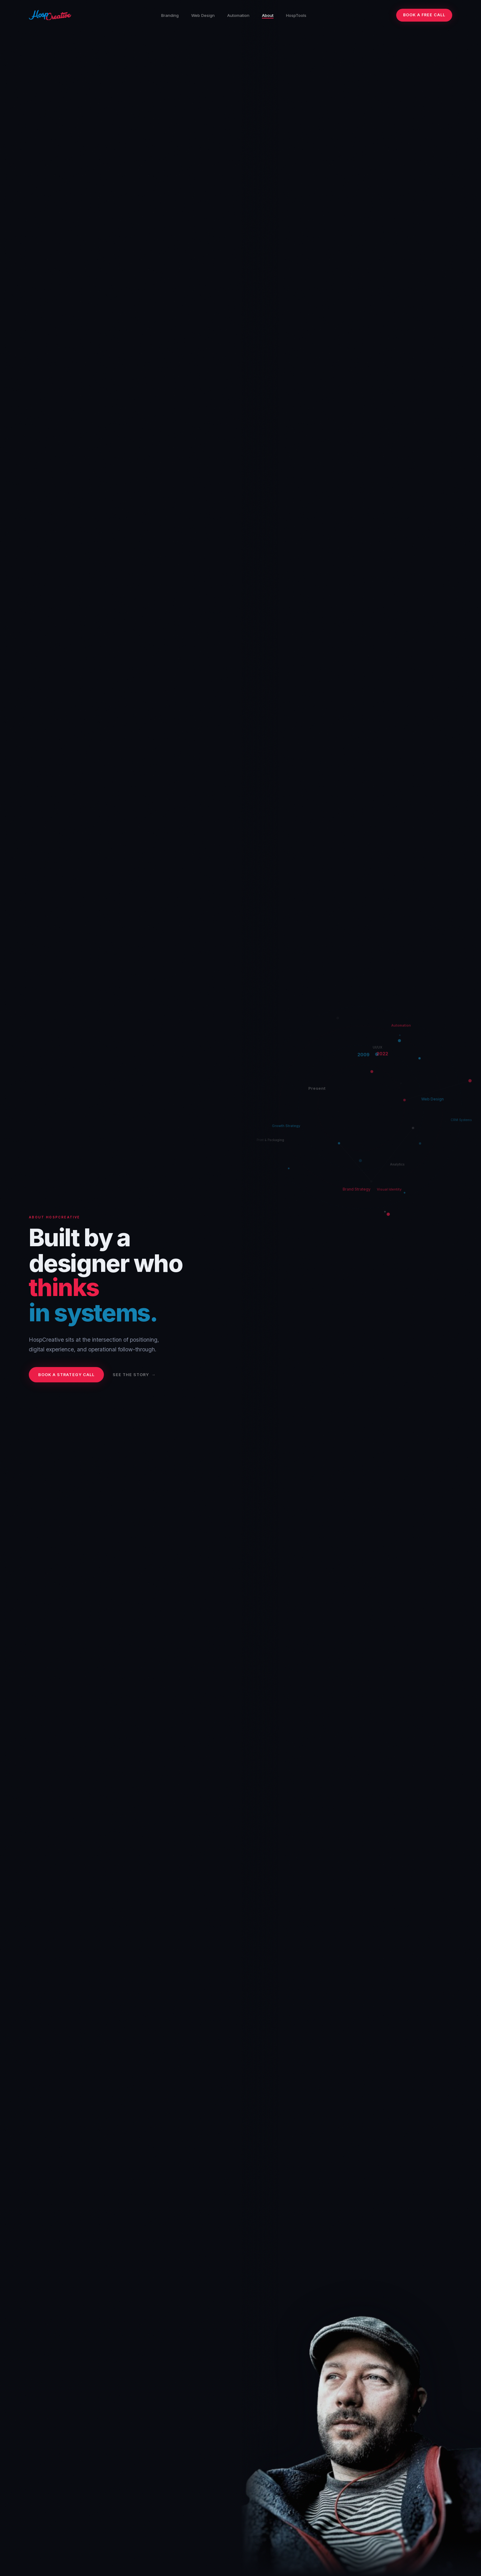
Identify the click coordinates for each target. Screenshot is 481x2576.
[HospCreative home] (50, 15)
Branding (170, 15)
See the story (131, 1374)
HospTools (296, 15)
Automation (238, 15)
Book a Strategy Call (66, 1374)
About (268, 15)
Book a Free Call (424, 15)
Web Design (203, 15)
